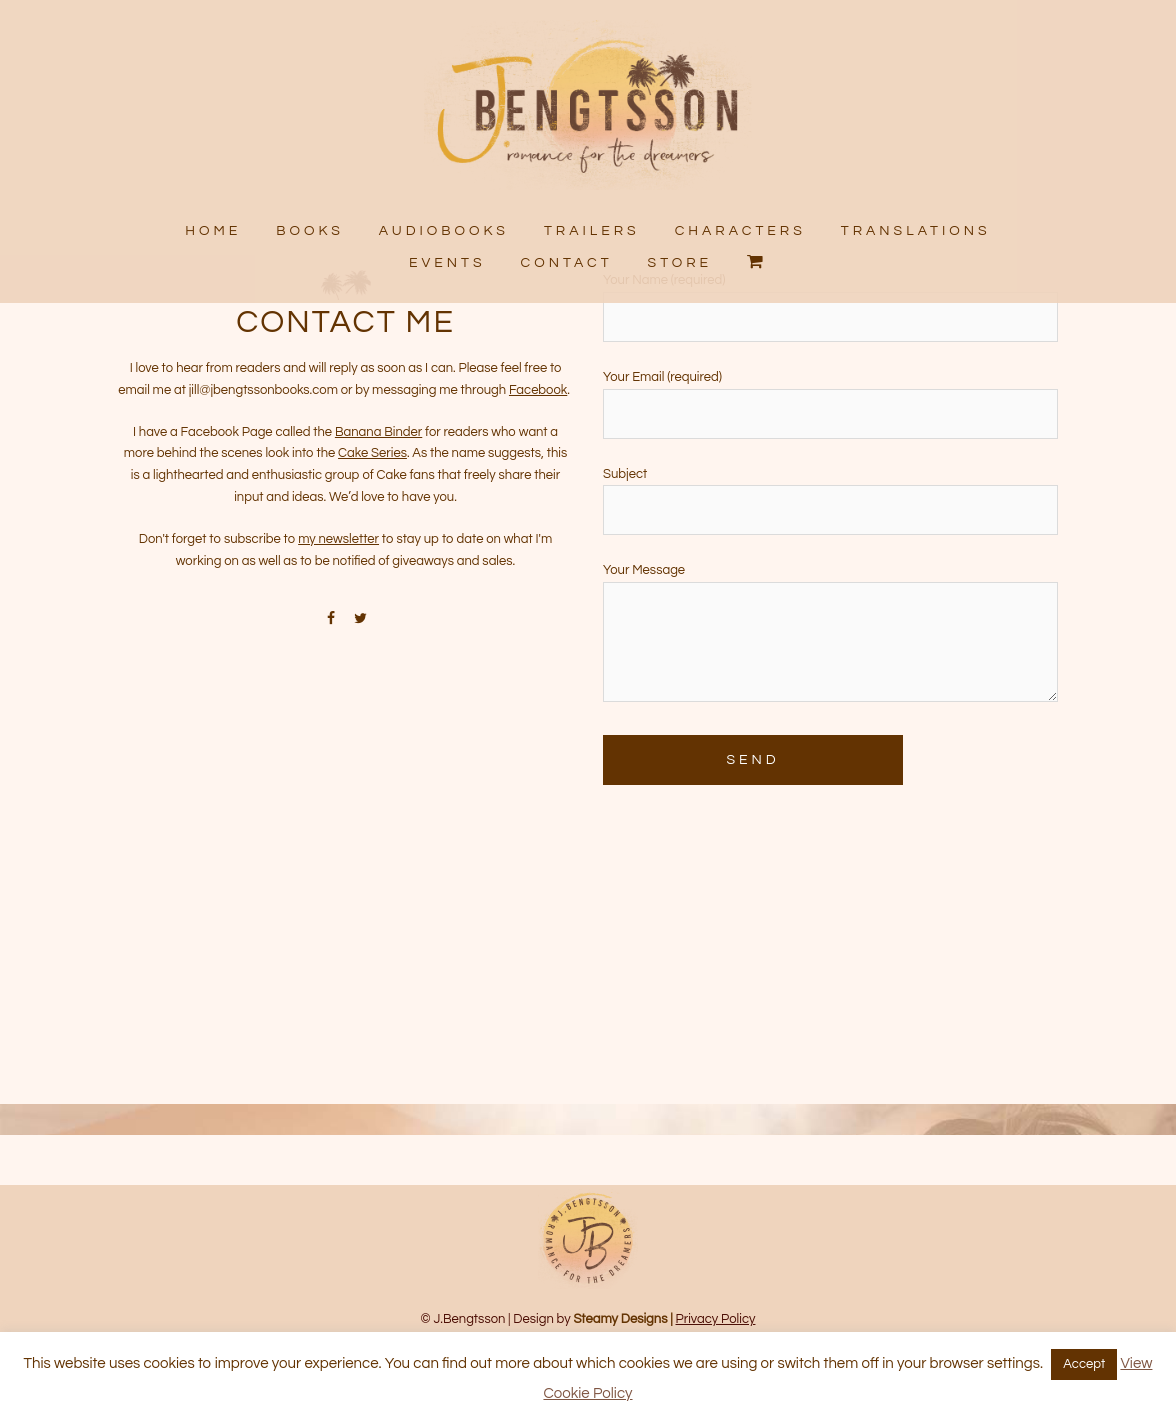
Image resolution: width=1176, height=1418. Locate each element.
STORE (680, 262)
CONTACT (567, 262)
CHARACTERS (739, 231)
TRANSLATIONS (915, 231)
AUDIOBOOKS (444, 231)
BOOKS (311, 231)
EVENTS (447, 262)
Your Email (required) (830, 458)
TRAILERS (592, 231)
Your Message (830, 697)
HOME (214, 231)
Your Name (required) (830, 361)
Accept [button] (1084, 1364)
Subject (830, 555)
